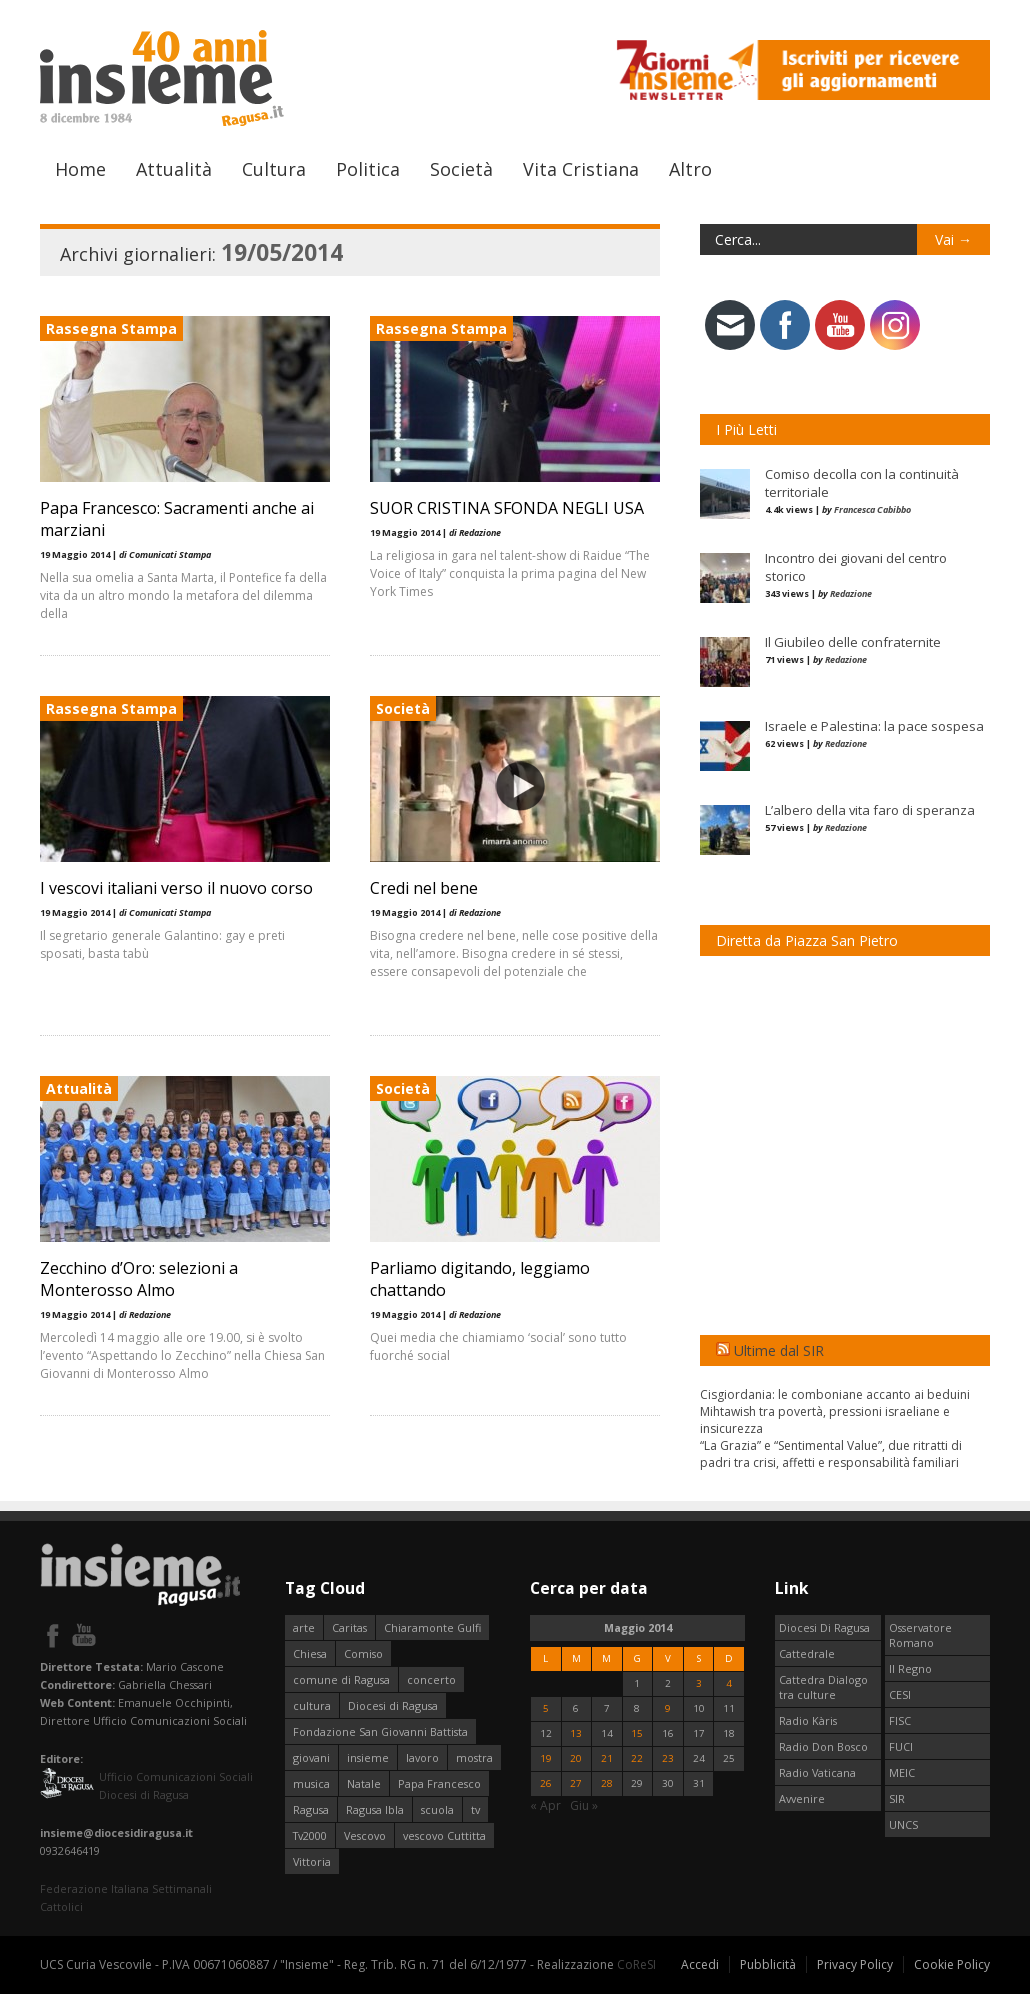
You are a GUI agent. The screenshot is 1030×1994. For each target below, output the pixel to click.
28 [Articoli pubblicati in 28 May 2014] (607, 1783)
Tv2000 (310, 1835)
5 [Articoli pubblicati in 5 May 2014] (546, 1708)
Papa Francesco (439, 1783)
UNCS (903, 1824)
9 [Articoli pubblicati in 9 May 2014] (668, 1708)
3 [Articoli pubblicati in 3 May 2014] (699, 1683)
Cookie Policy (952, 1964)
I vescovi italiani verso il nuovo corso (176, 888)
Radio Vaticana (817, 1772)
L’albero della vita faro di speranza (870, 810)
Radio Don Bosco (823, 1746)
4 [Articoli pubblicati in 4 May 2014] (729, 1683)
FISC (900, 1720)
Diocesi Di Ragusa (824, 1627)
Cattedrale (807, 1653)
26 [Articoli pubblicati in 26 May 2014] (546, 1783)
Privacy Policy (855, 1964)
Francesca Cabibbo (872, 509)
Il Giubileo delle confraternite (853, 642)
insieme (368, 1757)
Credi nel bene (424, 888)
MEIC (902, 1772)
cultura (312, 1705)
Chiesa (310, 1653)
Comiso (363, 1653)
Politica (368, 169)
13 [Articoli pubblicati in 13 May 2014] (576, 1733)
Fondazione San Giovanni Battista (380, 1731)
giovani (311, 1757)
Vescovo (365, 1835)
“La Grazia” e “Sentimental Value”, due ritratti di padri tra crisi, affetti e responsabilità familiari (831, 1454)
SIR (897, 1798)
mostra (474, 1757)
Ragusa (311, 1809)
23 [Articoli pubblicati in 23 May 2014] (668, 1758)
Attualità (174, 169)
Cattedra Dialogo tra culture (823, 1687)
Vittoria (312, 1861)
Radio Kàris (808, 1720)
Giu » (584, 1805)
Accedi (700, 1964)
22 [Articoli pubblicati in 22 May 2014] (637, 1758)
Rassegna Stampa (111, 328)
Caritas (349, 1627)
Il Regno (910, 1668)
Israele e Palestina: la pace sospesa (874, 726)
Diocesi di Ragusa (393, 1705)
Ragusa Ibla (375, 1809)
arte (304, 1627)
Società (461, 169)
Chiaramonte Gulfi (432, 1627)
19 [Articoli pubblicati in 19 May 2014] (546, 1758)
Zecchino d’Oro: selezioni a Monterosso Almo (139, 1279)
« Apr (545, 1805)
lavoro (422, 1757)
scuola (437, 1809)
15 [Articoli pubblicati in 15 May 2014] (637, 1733)
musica (311, 1783)
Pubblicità (768, 1964)
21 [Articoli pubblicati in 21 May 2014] (607, 1758)
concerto (431, 1679)
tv (475, 1809)
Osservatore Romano (920, 1635)
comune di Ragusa (341, 1679)
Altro (690, 169)
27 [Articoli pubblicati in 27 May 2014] (576, 1783)
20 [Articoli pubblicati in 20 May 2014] (576, 1758)
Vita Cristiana (581, 169)
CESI (900, 1694)
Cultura (274, 169)
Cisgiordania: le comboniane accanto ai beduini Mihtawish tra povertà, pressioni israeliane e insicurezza (835, 1411)
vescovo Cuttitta (444, 1835)
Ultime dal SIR (779, 1350)
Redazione (851, 593)
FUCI (901, 1746)
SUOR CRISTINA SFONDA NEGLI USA (507, 508)
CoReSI (636, 1964)
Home (80, 169)
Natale (364, 1783)
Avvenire (802, 1798)
